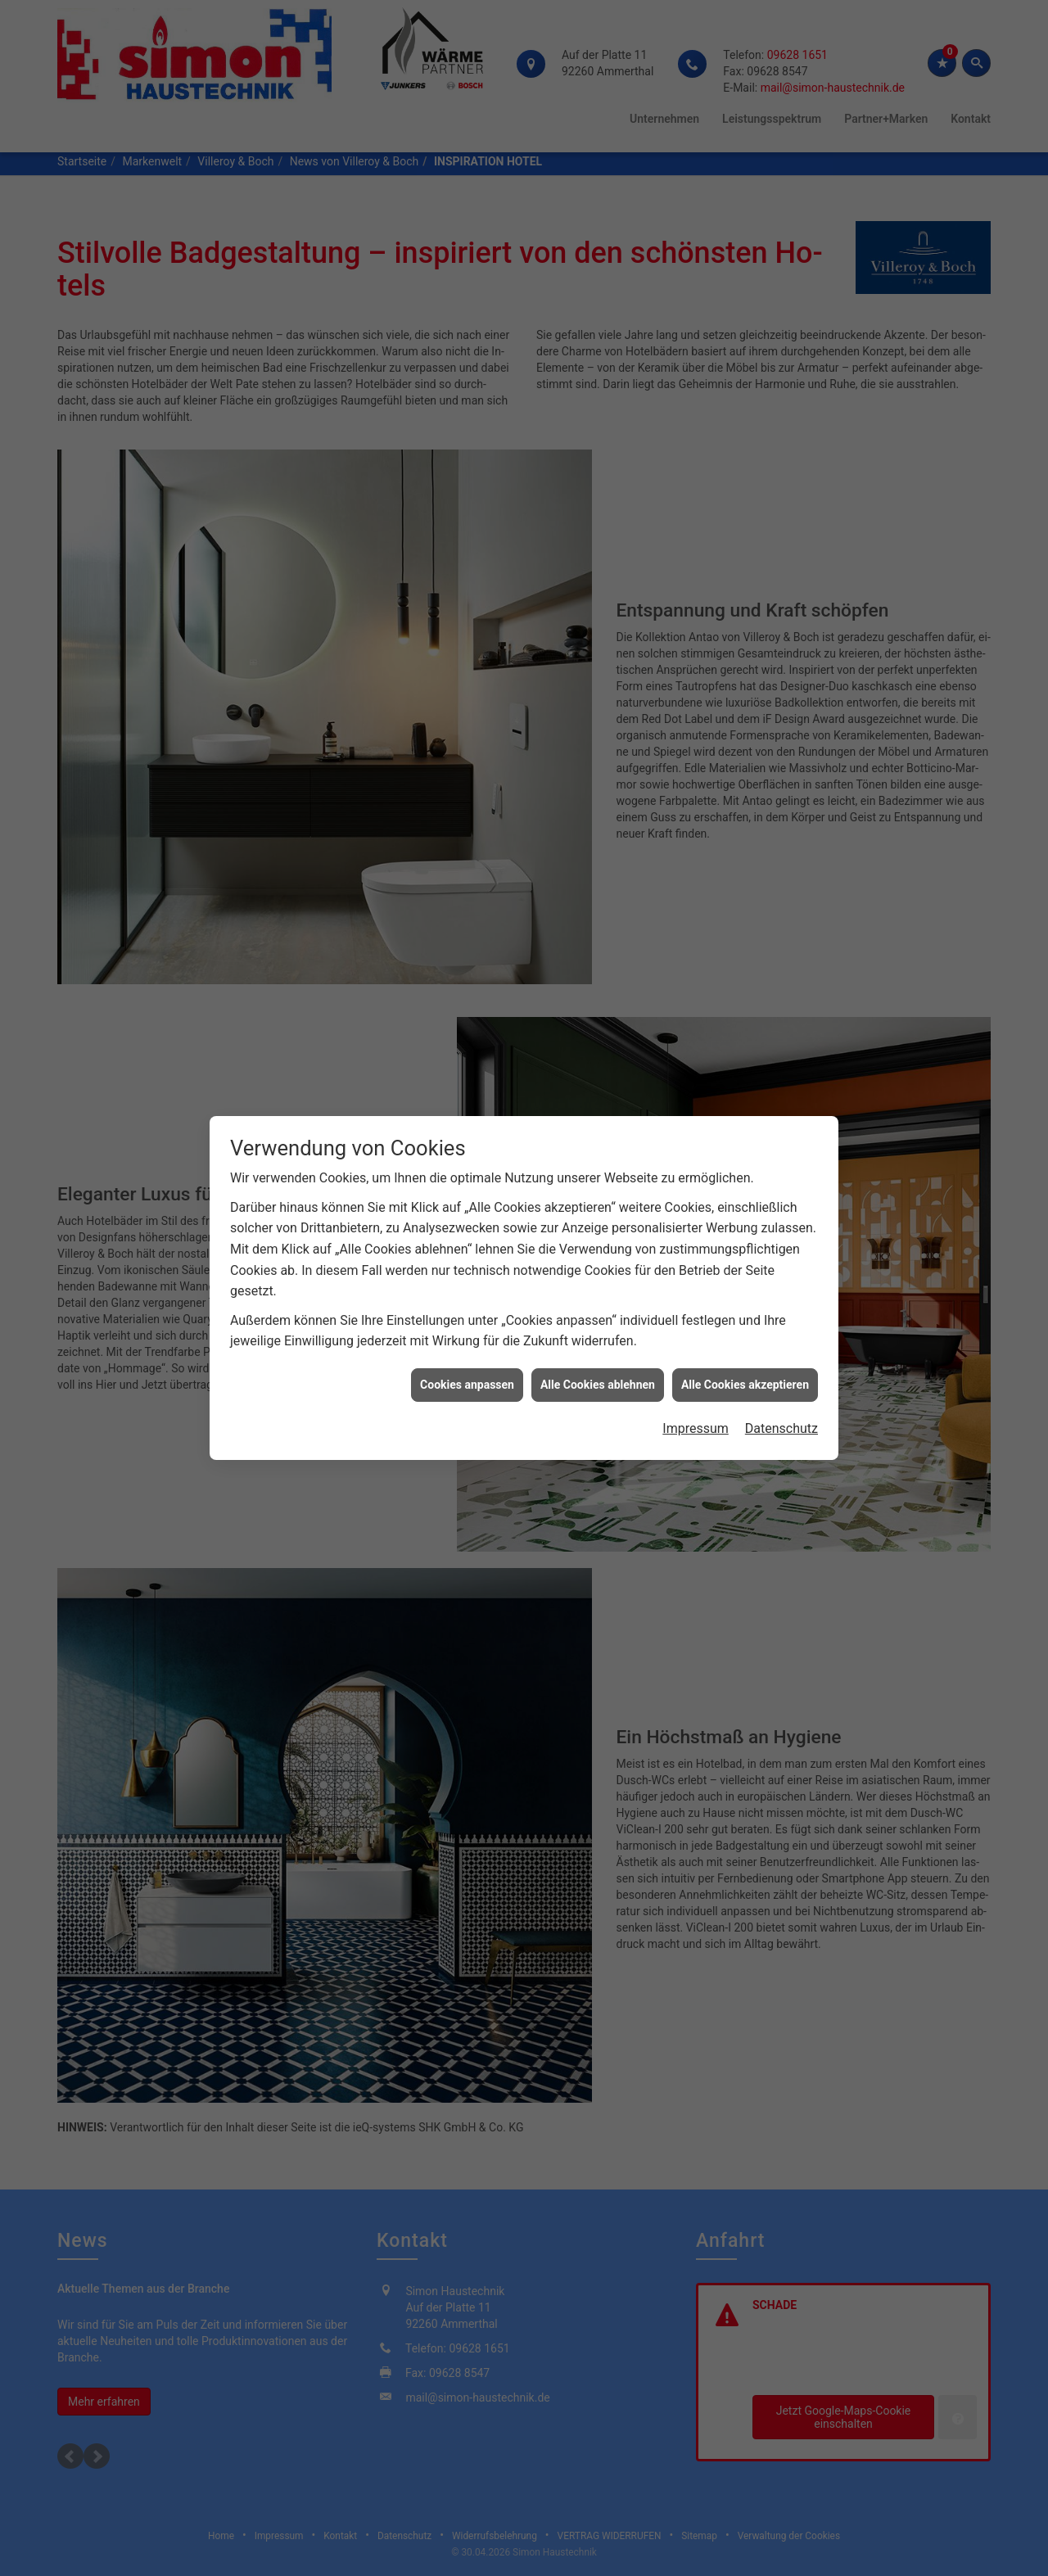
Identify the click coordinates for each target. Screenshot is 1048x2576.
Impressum (695, 1428)
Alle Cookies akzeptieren (745, 1384)
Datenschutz (781, 1428)
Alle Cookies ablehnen (597, 1384)
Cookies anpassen (467, 1384)
